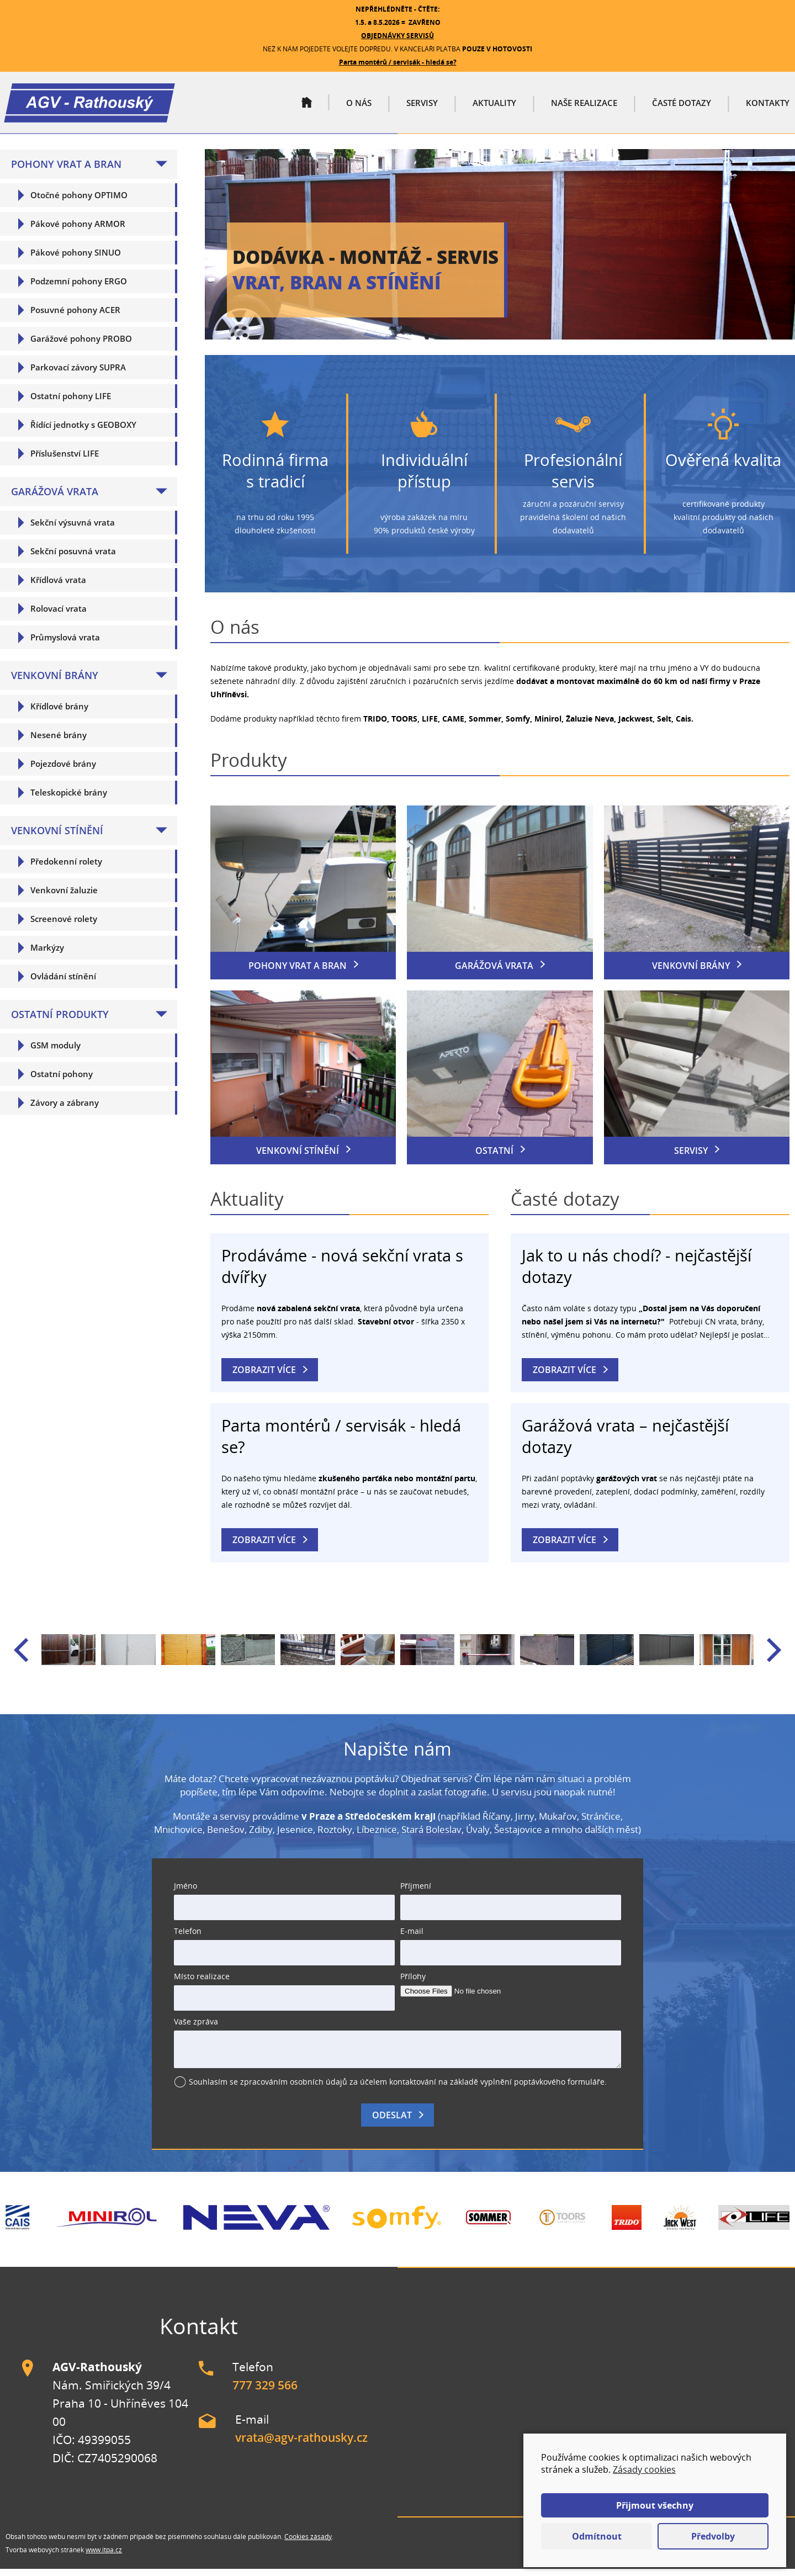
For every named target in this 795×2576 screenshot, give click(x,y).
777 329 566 (265, 2392)
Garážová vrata (54, 498)
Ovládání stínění (63, 982)
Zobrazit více (264, 1377)
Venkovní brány (54, 681)
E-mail (411, 1938)
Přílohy (413, 1983)
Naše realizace (584, 106)
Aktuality (494, 106)
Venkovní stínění (57, 837)
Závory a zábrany (64, 1109)
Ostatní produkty (60, 1020)
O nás (359, 106)
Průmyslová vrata (65, 643)
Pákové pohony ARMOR (77, 230)
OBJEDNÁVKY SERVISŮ (397, 35)
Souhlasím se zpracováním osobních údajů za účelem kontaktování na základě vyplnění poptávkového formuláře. (398, 2089)
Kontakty (767, 106)
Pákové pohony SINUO (75, 258)
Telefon (188, 1938)
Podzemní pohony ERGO (78, 287)
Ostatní (494, 1158)
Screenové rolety (63, 925)
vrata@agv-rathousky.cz (301, 2444)
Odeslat (392, 2122)
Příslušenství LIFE (64, 459)
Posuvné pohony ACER (75, 316)
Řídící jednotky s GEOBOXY (83, 431)
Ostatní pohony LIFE (70, 402)
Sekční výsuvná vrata (72, 528)
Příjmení (415, 1893)
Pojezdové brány (63, 770)
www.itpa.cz (104, 2556)
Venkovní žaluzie (64, 896)
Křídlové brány (59, 712)
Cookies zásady (308, 2543)
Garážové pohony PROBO (81, 345)
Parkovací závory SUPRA (78, 373)
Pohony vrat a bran (66, 170)
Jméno (185, 1893)
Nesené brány (58, 741)
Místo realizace (202, 1983)
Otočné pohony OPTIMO (79, 201)
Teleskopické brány (68, 798)
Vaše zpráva (196, 2028)
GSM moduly (55, 1051)
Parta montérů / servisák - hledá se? (398, 62)
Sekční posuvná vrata (73, 557)
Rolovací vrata (58, 615)
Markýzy (47, 954)
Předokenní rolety (66, 867)
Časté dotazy (681, 106)
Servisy (422, 106)
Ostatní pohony (61, 1080)
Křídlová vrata (58, 586)
